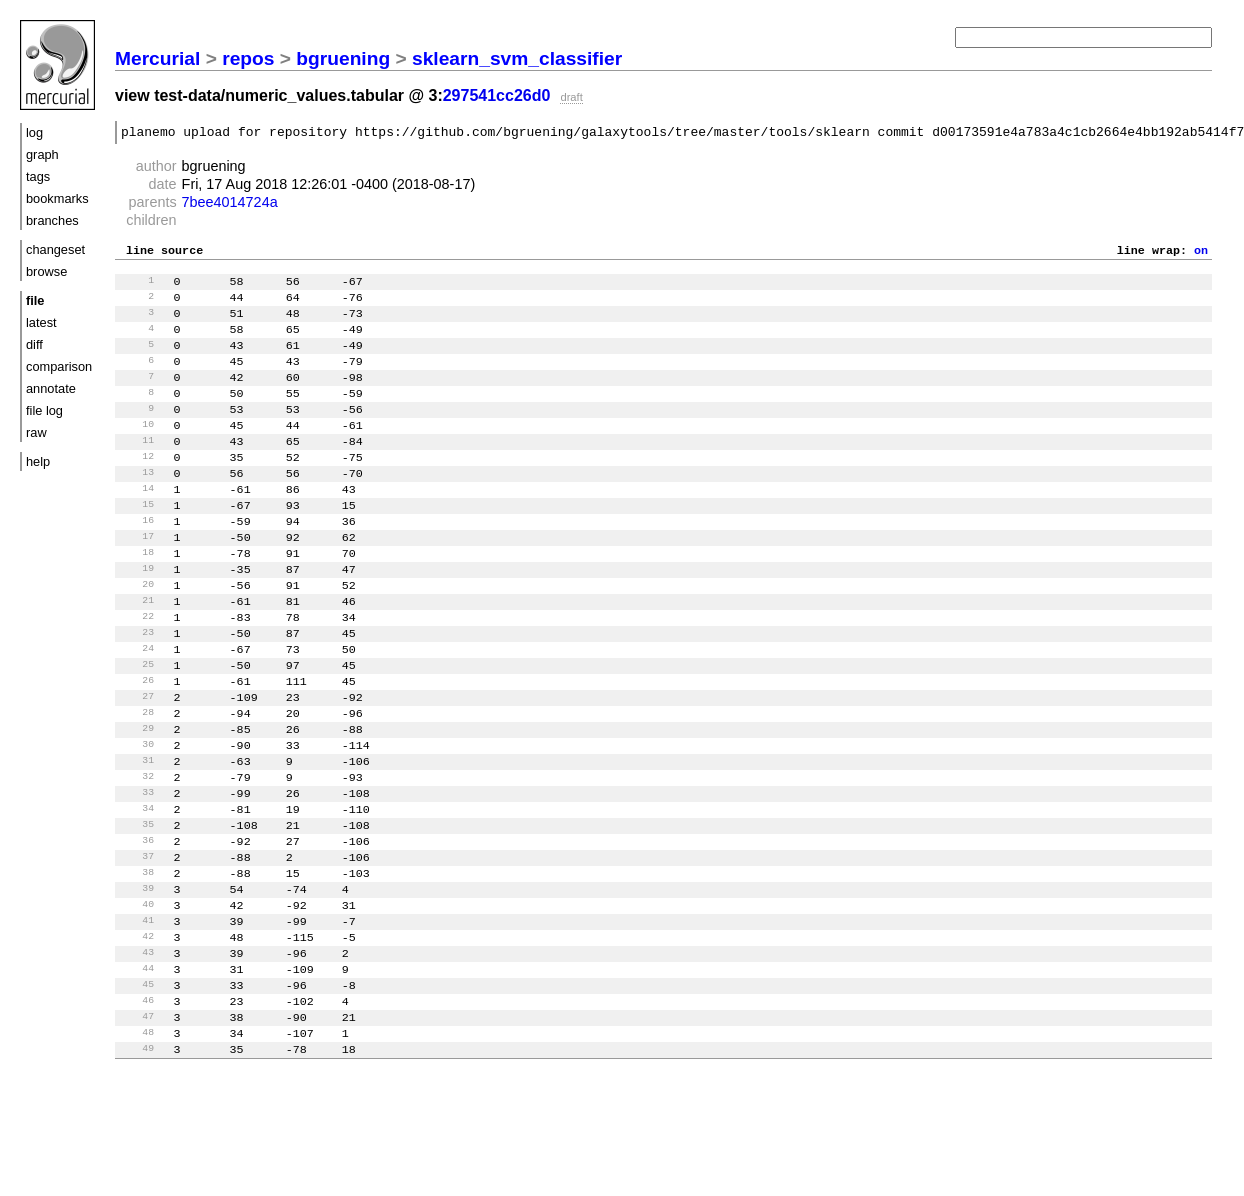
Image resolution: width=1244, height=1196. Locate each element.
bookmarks (57, 198)
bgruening (343, 58)
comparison (59, 366)
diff (34, 344)
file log (44, 410)
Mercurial (157, 58)
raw (36, 432)
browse (46, 271)
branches (52, 220)
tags (38, 176)
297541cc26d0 (497, 95)
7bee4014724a (230, 205)
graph (42, 154)
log (34, 132)
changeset (55, 249)
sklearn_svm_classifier (517, 58)
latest (41, 322)
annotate (51, 388)
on (1201, 255)
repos (248, 58)
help (38, 461)
